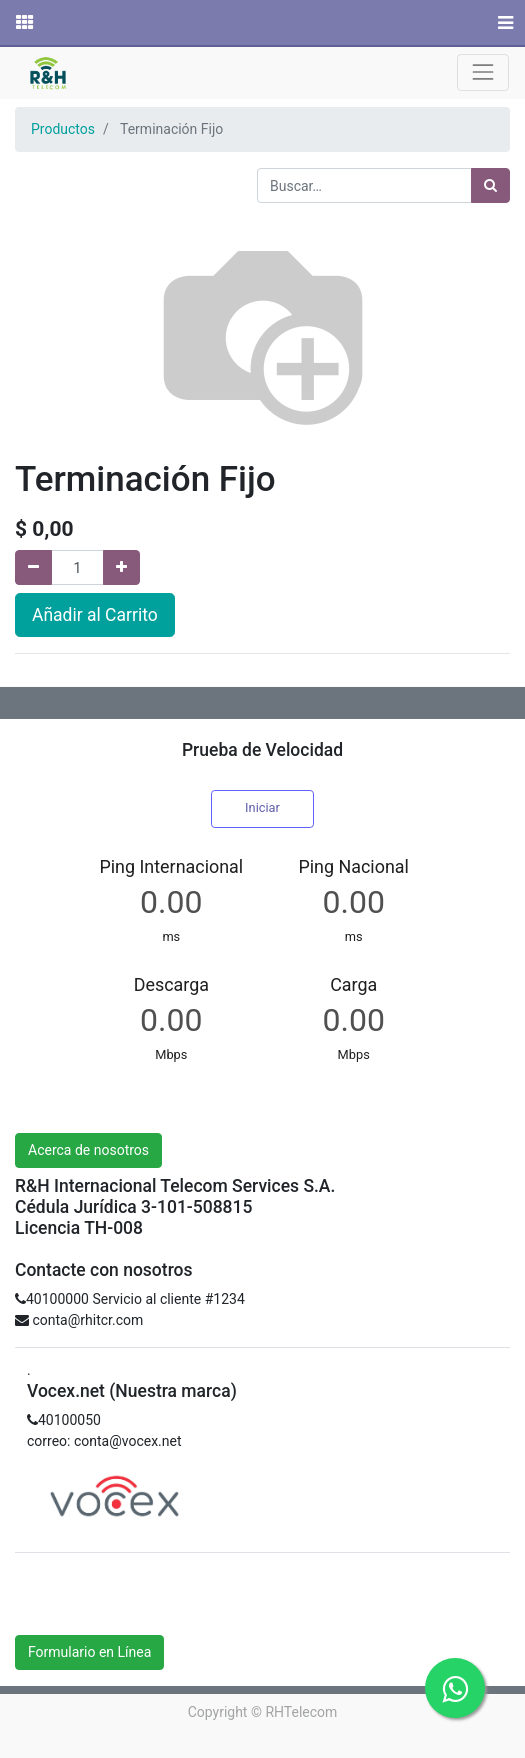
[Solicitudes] (23, 23)
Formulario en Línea (89, 1652)
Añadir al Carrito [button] (95, 615)
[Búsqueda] (490, 185)
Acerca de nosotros (88, 1150)
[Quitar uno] (33, 567)
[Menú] (503, 23)
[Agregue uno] (121, 567)
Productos (63, 129)
